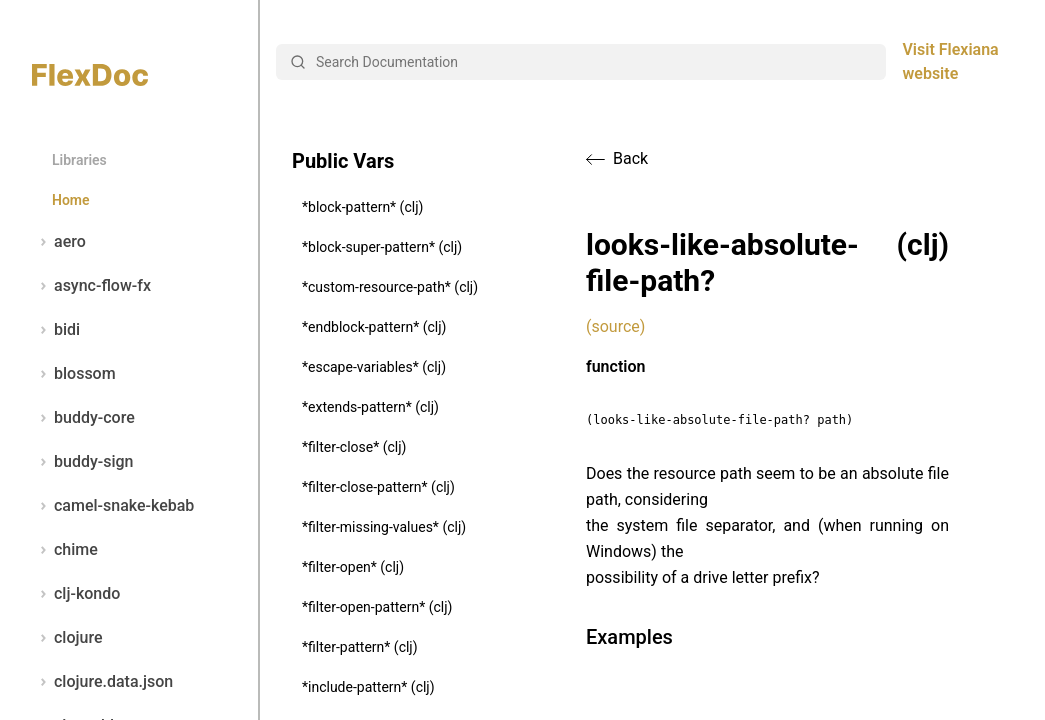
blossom (74, 374)
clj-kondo (76, 594)
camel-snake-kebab (113, 506)
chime (65, 550)
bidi (56, 330)
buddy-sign (82, 462)
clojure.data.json (102, 682)
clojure (67, 638)
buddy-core (83, 418)
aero (59, 242)
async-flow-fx (91, 286)
